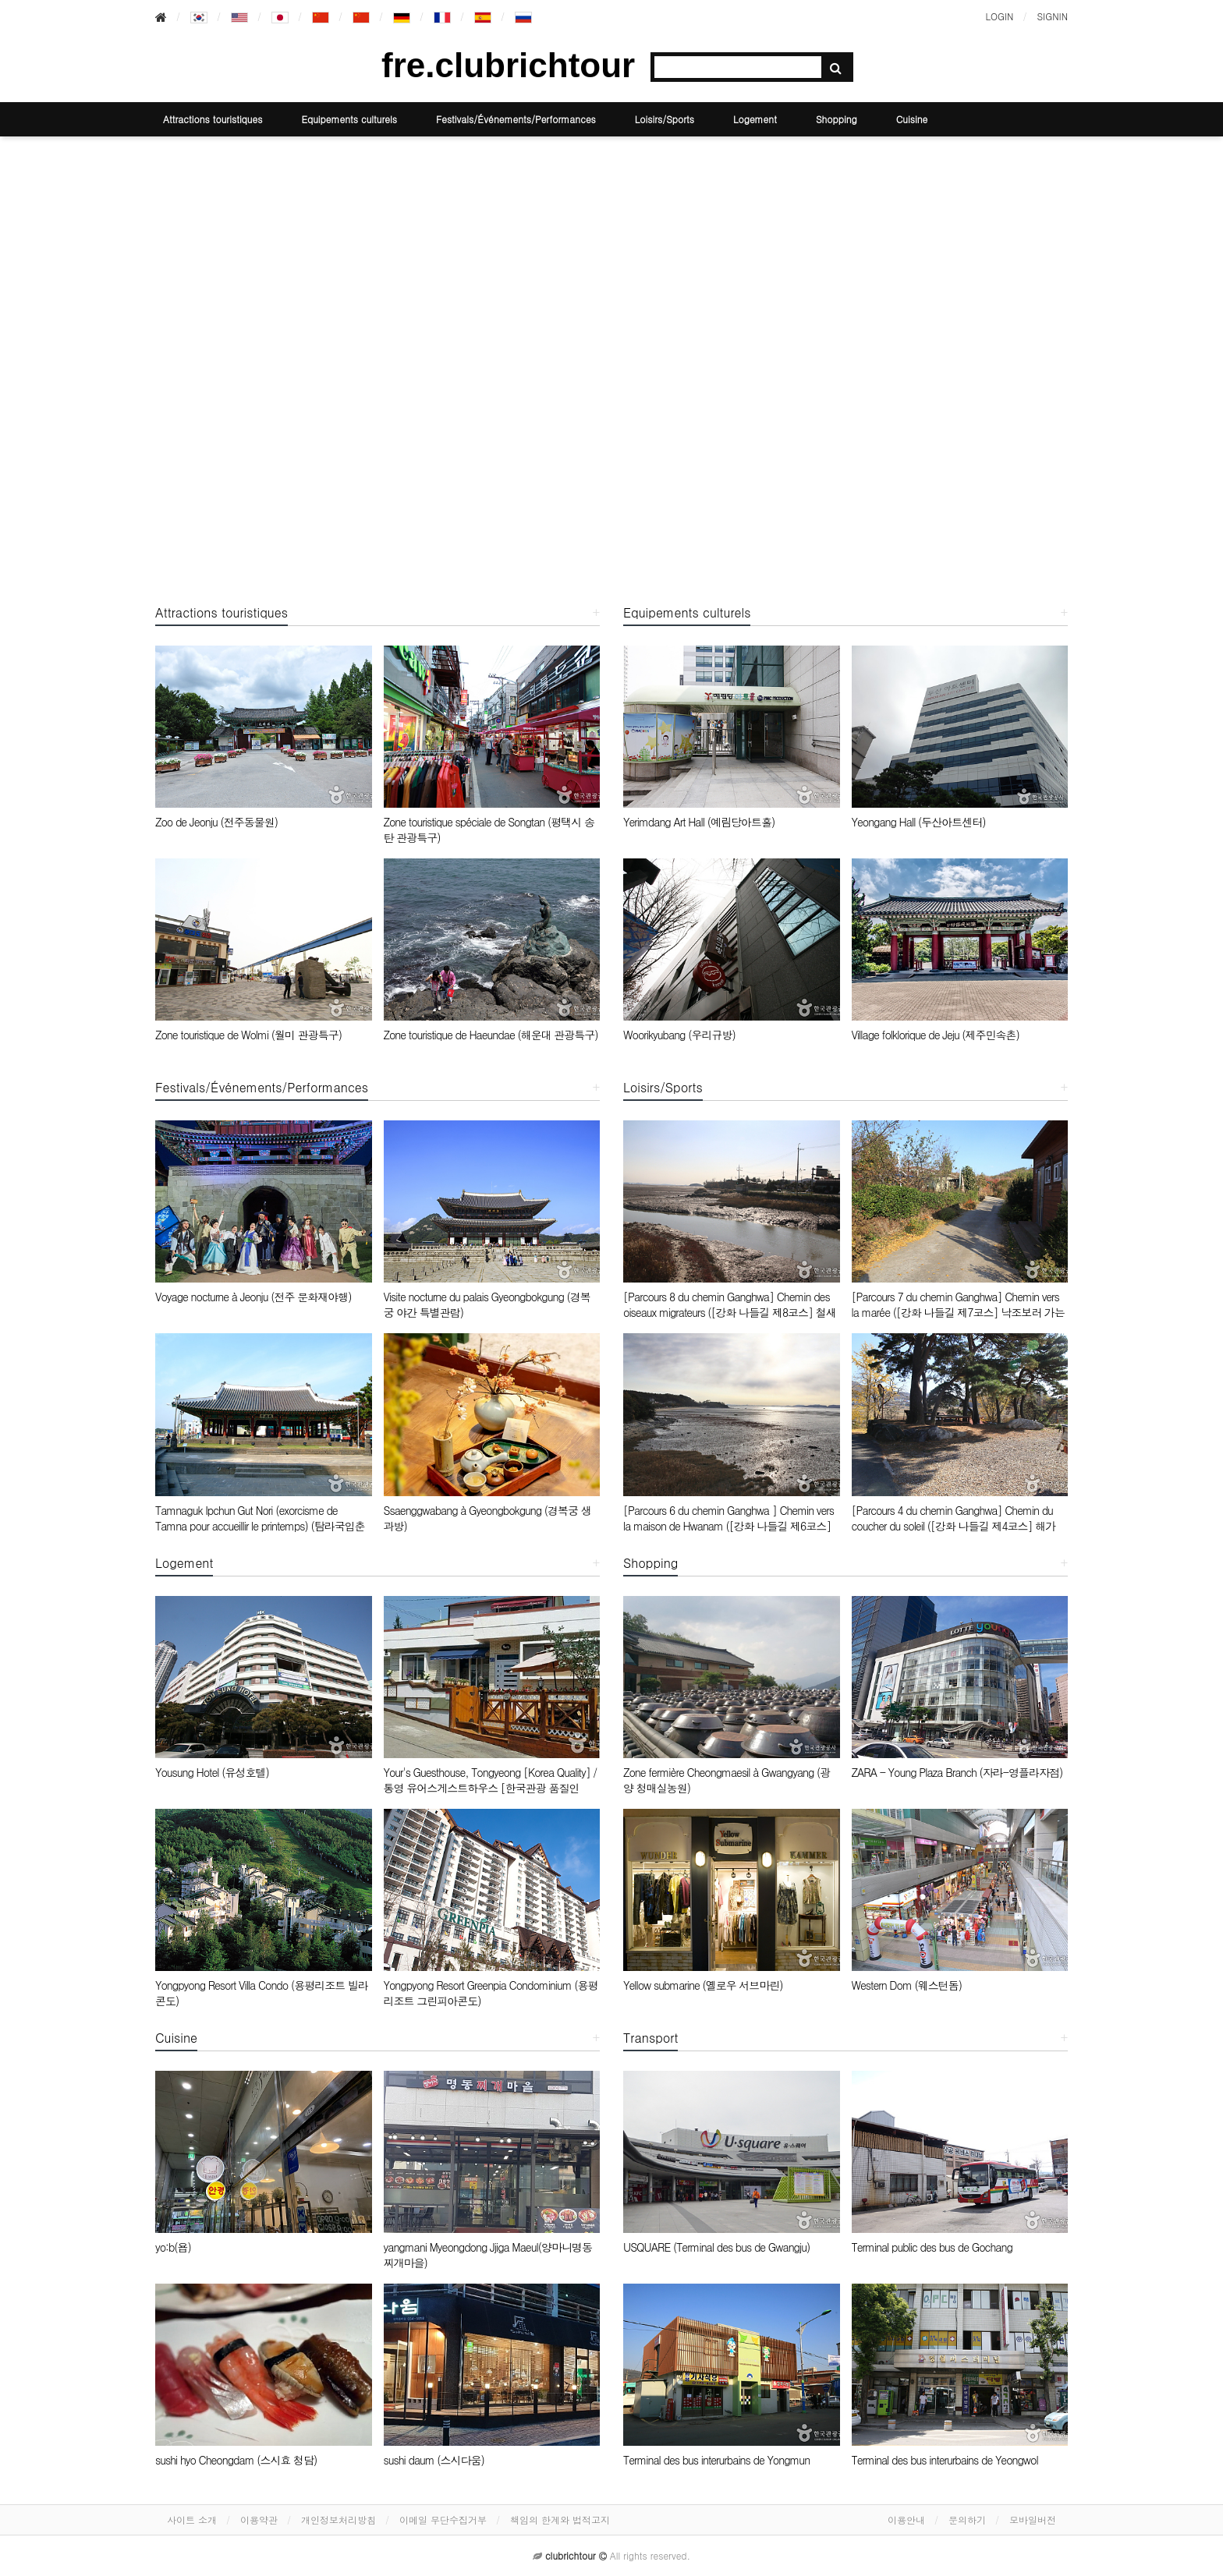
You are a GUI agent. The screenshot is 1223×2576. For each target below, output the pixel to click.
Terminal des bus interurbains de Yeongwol (945, 2460)
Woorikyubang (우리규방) (679, 1034)
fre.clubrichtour (508, 65)
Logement (755, 119)
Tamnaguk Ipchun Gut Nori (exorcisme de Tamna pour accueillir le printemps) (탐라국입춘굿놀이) (260, 1525)
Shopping (836, 119)
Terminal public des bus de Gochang (932, 2247)
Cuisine (912, 119)
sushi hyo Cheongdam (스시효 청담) (236, 2460)
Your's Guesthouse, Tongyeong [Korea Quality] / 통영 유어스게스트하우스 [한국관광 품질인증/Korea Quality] (490, 1787)
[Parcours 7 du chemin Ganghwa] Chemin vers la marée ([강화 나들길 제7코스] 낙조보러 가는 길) (958, 1312)
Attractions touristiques (212, 119)
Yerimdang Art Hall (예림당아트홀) (699, 822)
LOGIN (999, 16)
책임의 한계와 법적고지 (560, 2519)
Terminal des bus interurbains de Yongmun (716, 2460)
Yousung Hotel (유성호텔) (212, 1772)
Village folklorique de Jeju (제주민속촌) (935, 1034)
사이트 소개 (192, 2519)
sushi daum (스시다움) (434, 2460)
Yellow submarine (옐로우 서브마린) (703, 1985)
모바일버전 (1032, 2519)
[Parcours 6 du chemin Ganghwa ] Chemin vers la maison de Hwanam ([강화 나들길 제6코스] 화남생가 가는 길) (728, 1525)
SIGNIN (1052, 16)
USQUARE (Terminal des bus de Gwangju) (716, 2247)
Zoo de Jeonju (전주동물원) (216, 822)
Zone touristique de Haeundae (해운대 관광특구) (491, 1034)
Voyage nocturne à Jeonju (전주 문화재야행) (253, 1296)
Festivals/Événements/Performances (516, 119)
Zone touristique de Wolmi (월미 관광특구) (248, 1034)
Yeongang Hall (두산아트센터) (919, 822)
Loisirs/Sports (664, 119)
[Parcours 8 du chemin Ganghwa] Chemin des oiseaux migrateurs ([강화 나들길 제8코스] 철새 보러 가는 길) (729, 1312)
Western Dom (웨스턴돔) (907, 1985)
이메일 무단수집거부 (443, 2519)
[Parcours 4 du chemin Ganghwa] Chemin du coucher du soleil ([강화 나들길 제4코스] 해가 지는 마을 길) (954, 1525)
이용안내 (906, 2519)
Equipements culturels (349, 119)
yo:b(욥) (173, 2247)
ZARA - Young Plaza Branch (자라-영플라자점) (957, 1772)
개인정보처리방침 (338, 2519)
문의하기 (967, 2519)
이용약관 (259, 2519)
